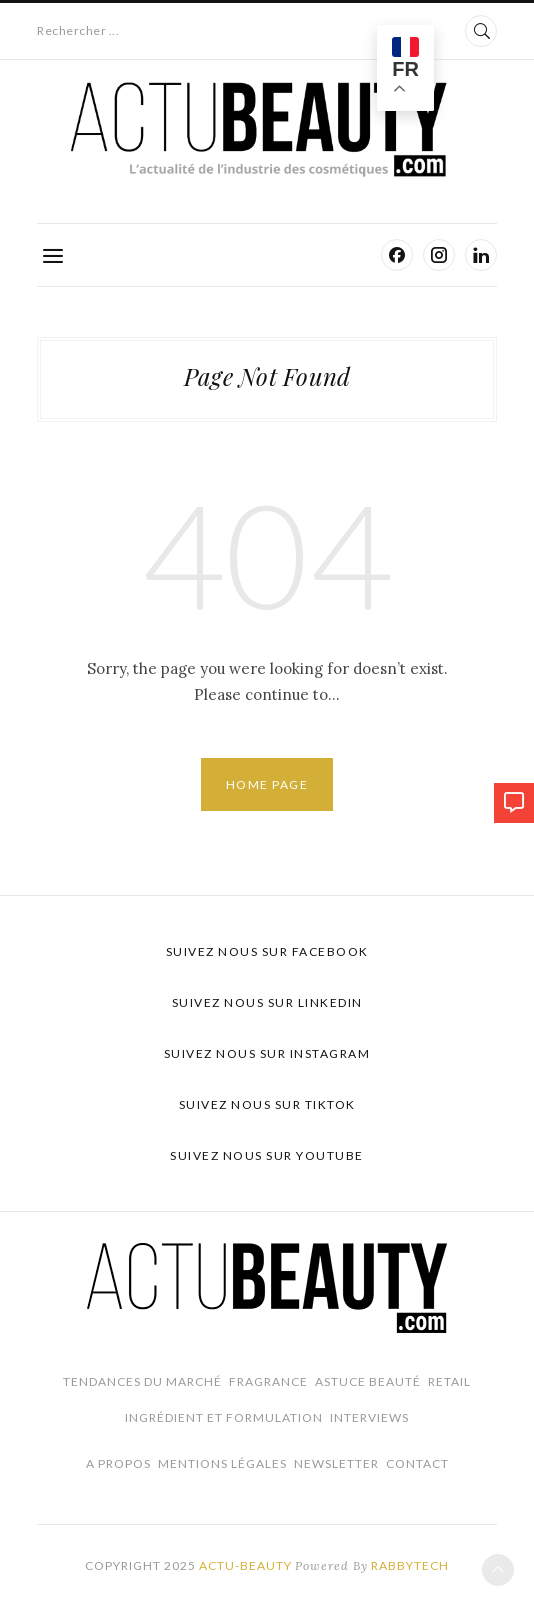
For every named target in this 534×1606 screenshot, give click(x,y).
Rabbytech (410, 1565)
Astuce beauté (368, 1381)
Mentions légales (222, 1463)
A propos (118, 1463)
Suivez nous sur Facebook (267, 951)
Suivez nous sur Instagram (267, 1053)
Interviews (369, 1417)
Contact (417, 1463)
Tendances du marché (142, 1381)
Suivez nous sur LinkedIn (267, 1002)
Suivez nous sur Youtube (267, 1155)
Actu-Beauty (245, 1565)
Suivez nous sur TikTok (267, 1104)
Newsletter (336, 1463)
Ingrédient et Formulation (224, 1417)
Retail (449, 1381)
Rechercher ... (78, 30)
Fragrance (268, 1381)
